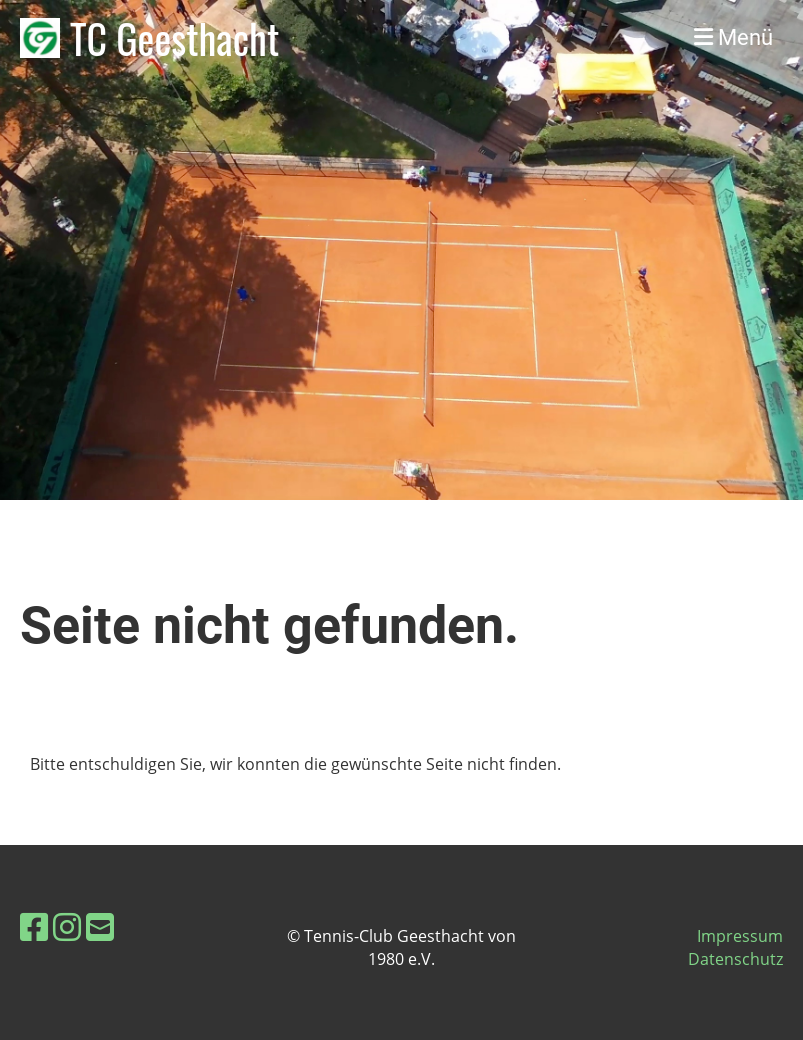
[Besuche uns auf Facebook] (34, 926)
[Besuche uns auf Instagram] (67, 926)
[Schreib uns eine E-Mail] (100, 926)
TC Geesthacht (174, 38)
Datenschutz (735, 959)
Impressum (740, 936)
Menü (733, 37)
